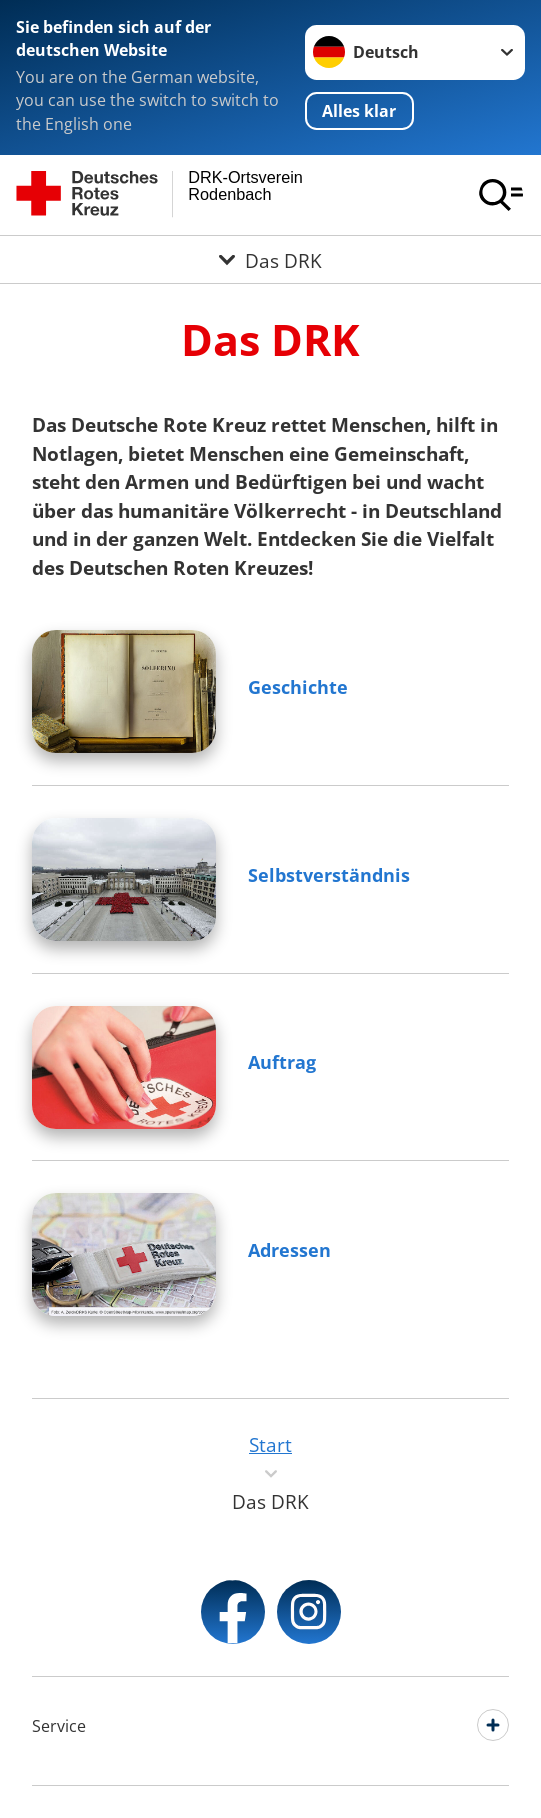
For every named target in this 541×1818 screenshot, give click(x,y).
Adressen (289, 1250)
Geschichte (298, 687)
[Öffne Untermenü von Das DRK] (270, 259)
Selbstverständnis (329, 875)
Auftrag (282, 1062)
